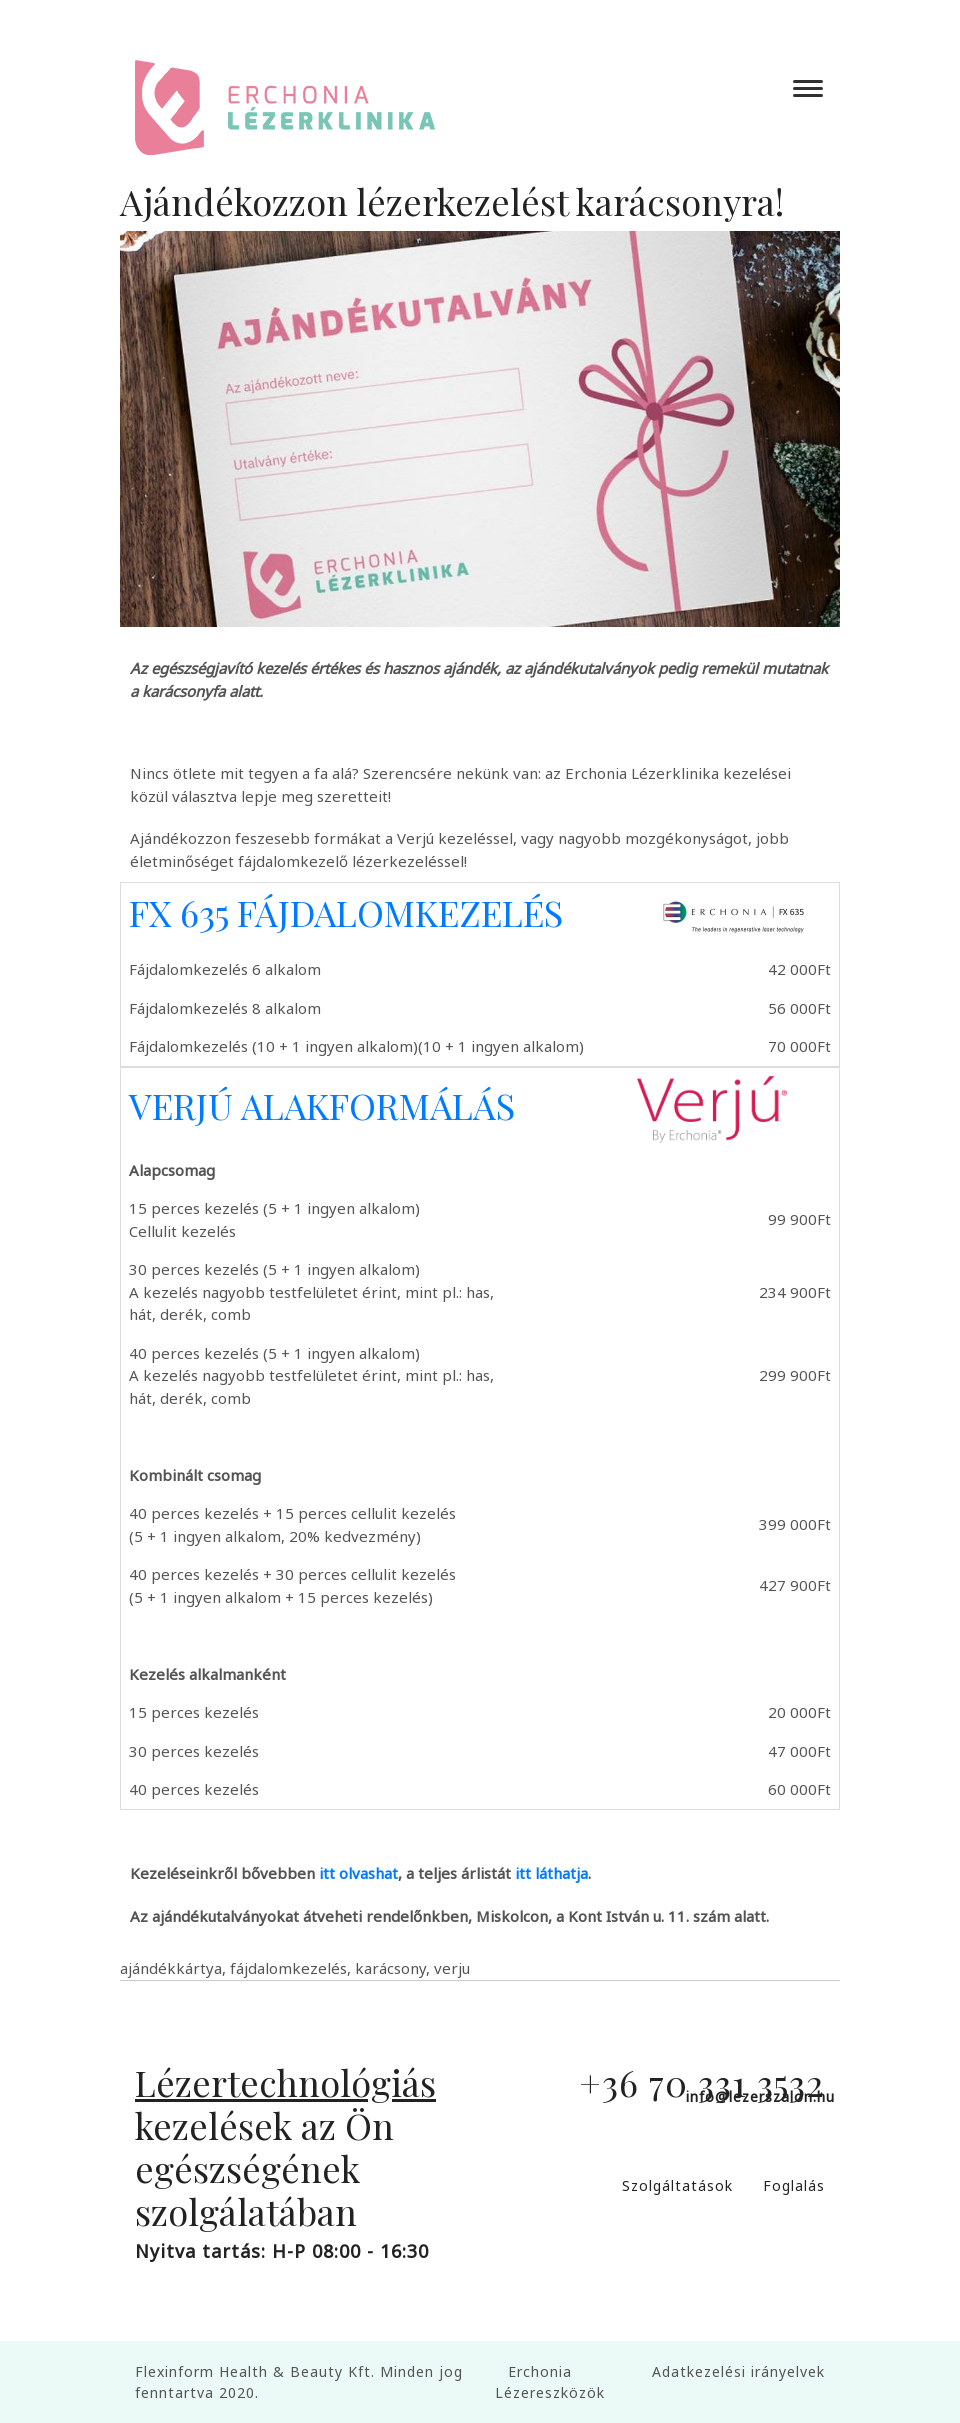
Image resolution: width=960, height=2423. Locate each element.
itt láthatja (551, 1873)
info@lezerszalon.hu (760, 2096)
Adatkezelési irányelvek (738, 2371)
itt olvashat (358, 1873)
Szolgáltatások (677, 2185)
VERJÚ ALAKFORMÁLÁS (322, 1105)
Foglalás (794, 2185)
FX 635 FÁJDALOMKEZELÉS (346, 912)
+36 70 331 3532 (702, 2082)
